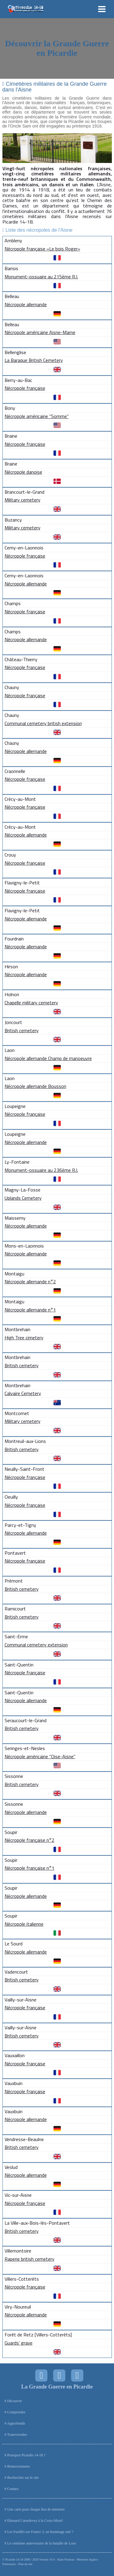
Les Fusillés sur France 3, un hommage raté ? (40, 2532)
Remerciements (18, 2466)
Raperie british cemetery (29, 2259)
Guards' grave (19, 2342)
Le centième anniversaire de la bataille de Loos (41, 2543)
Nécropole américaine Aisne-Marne (40, 332)
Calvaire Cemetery (23, 1393)
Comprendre (16, 2412)
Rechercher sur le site (23, 2477)
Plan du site (25, 2564)
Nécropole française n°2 (29, 1840)
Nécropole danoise (23, 472)
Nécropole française (25, 388)
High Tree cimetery (24, 1337)
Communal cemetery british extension (43, 723)
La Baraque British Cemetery (34, 360)
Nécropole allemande (26, 304)
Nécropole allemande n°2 (30, 1281)
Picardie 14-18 (14, 2559)
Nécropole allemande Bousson (35, 1086)
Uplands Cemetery (23, 1198)
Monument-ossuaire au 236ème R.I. (41, 1170)
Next (104, 148)
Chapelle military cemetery (31, 1002)
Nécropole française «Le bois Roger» (42, 248)
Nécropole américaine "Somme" (37, 416)
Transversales (17, 2434)
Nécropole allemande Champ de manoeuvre (48, 1058)
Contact (13, 2489)
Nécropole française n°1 (29, 1867)
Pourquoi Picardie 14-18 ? (26, 2455)
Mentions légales (87, 2559)
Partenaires (9, 2564)
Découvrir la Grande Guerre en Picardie (57, 48)
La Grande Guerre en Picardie (57, 2387)
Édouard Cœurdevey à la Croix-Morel (35, 2520)
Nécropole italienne (24, 1924)
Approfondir (16, 2423)
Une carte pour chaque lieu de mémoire (36, 2509)
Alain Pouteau (65, 2559)
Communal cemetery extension (36, 1644)
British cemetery (22, 1030)
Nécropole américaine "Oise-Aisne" (40, 1756)
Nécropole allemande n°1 (30, 1309)
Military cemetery (22, 499)
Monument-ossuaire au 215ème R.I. (41, 276)
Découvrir (14, 2401)
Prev (10, 148)
